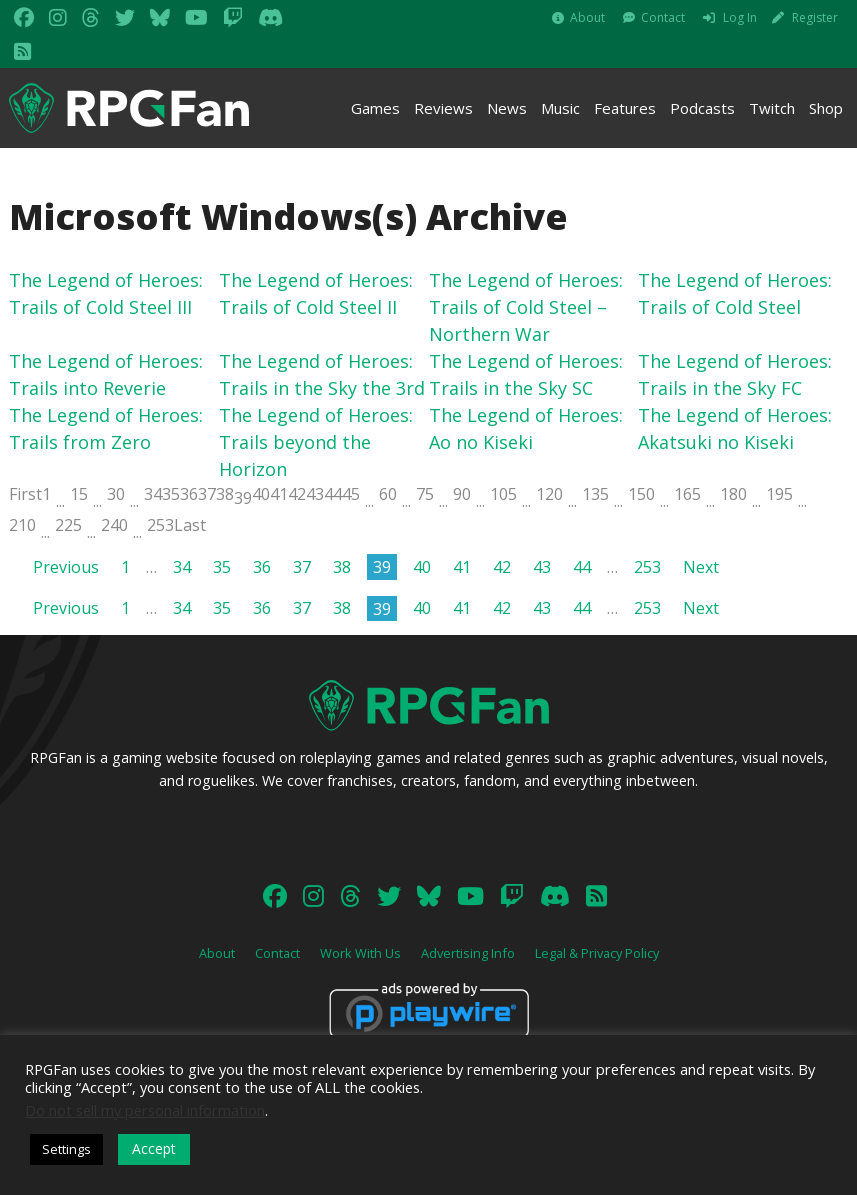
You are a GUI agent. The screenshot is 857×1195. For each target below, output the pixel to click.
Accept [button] (154, 1148)
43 (315, 494)
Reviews (443, 108)
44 (333, 494)
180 (733, 494)
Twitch (772, 108)
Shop (826, 108)
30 (116, 494)
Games (375, 108)
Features (625, 108)
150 (641, 494)
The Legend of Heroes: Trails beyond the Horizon (316, 442)
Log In (740, 17)
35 (171, 494)
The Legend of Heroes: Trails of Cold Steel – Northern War (526, 307)
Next (701, 567)
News (507, 108)
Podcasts (702, 108)
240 (114, 525)
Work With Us (360, 953)
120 (549, 494)
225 (68, 525)
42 (297, 494)
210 (22, 525)
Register (815, 17)
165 (687, 494)
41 (279, 494)
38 (225, 494)
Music (560, 108)
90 (462, 494)
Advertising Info (468, 953)
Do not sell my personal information (145, 1110)
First (25, 494)
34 (153, 494)
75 (425, 494)
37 (207, 494)
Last (190, 525)
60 (388, 494)
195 (779, 494)
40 (261, 494)
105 (503, 494)
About (587, 17)
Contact (663, 17)
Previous (66, 567)
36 (189, 494)
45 (351, 494)
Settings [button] (66, 1149)
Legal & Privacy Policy (597, 953)
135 (595, 494)
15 (79, 494)
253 (160, 525)
